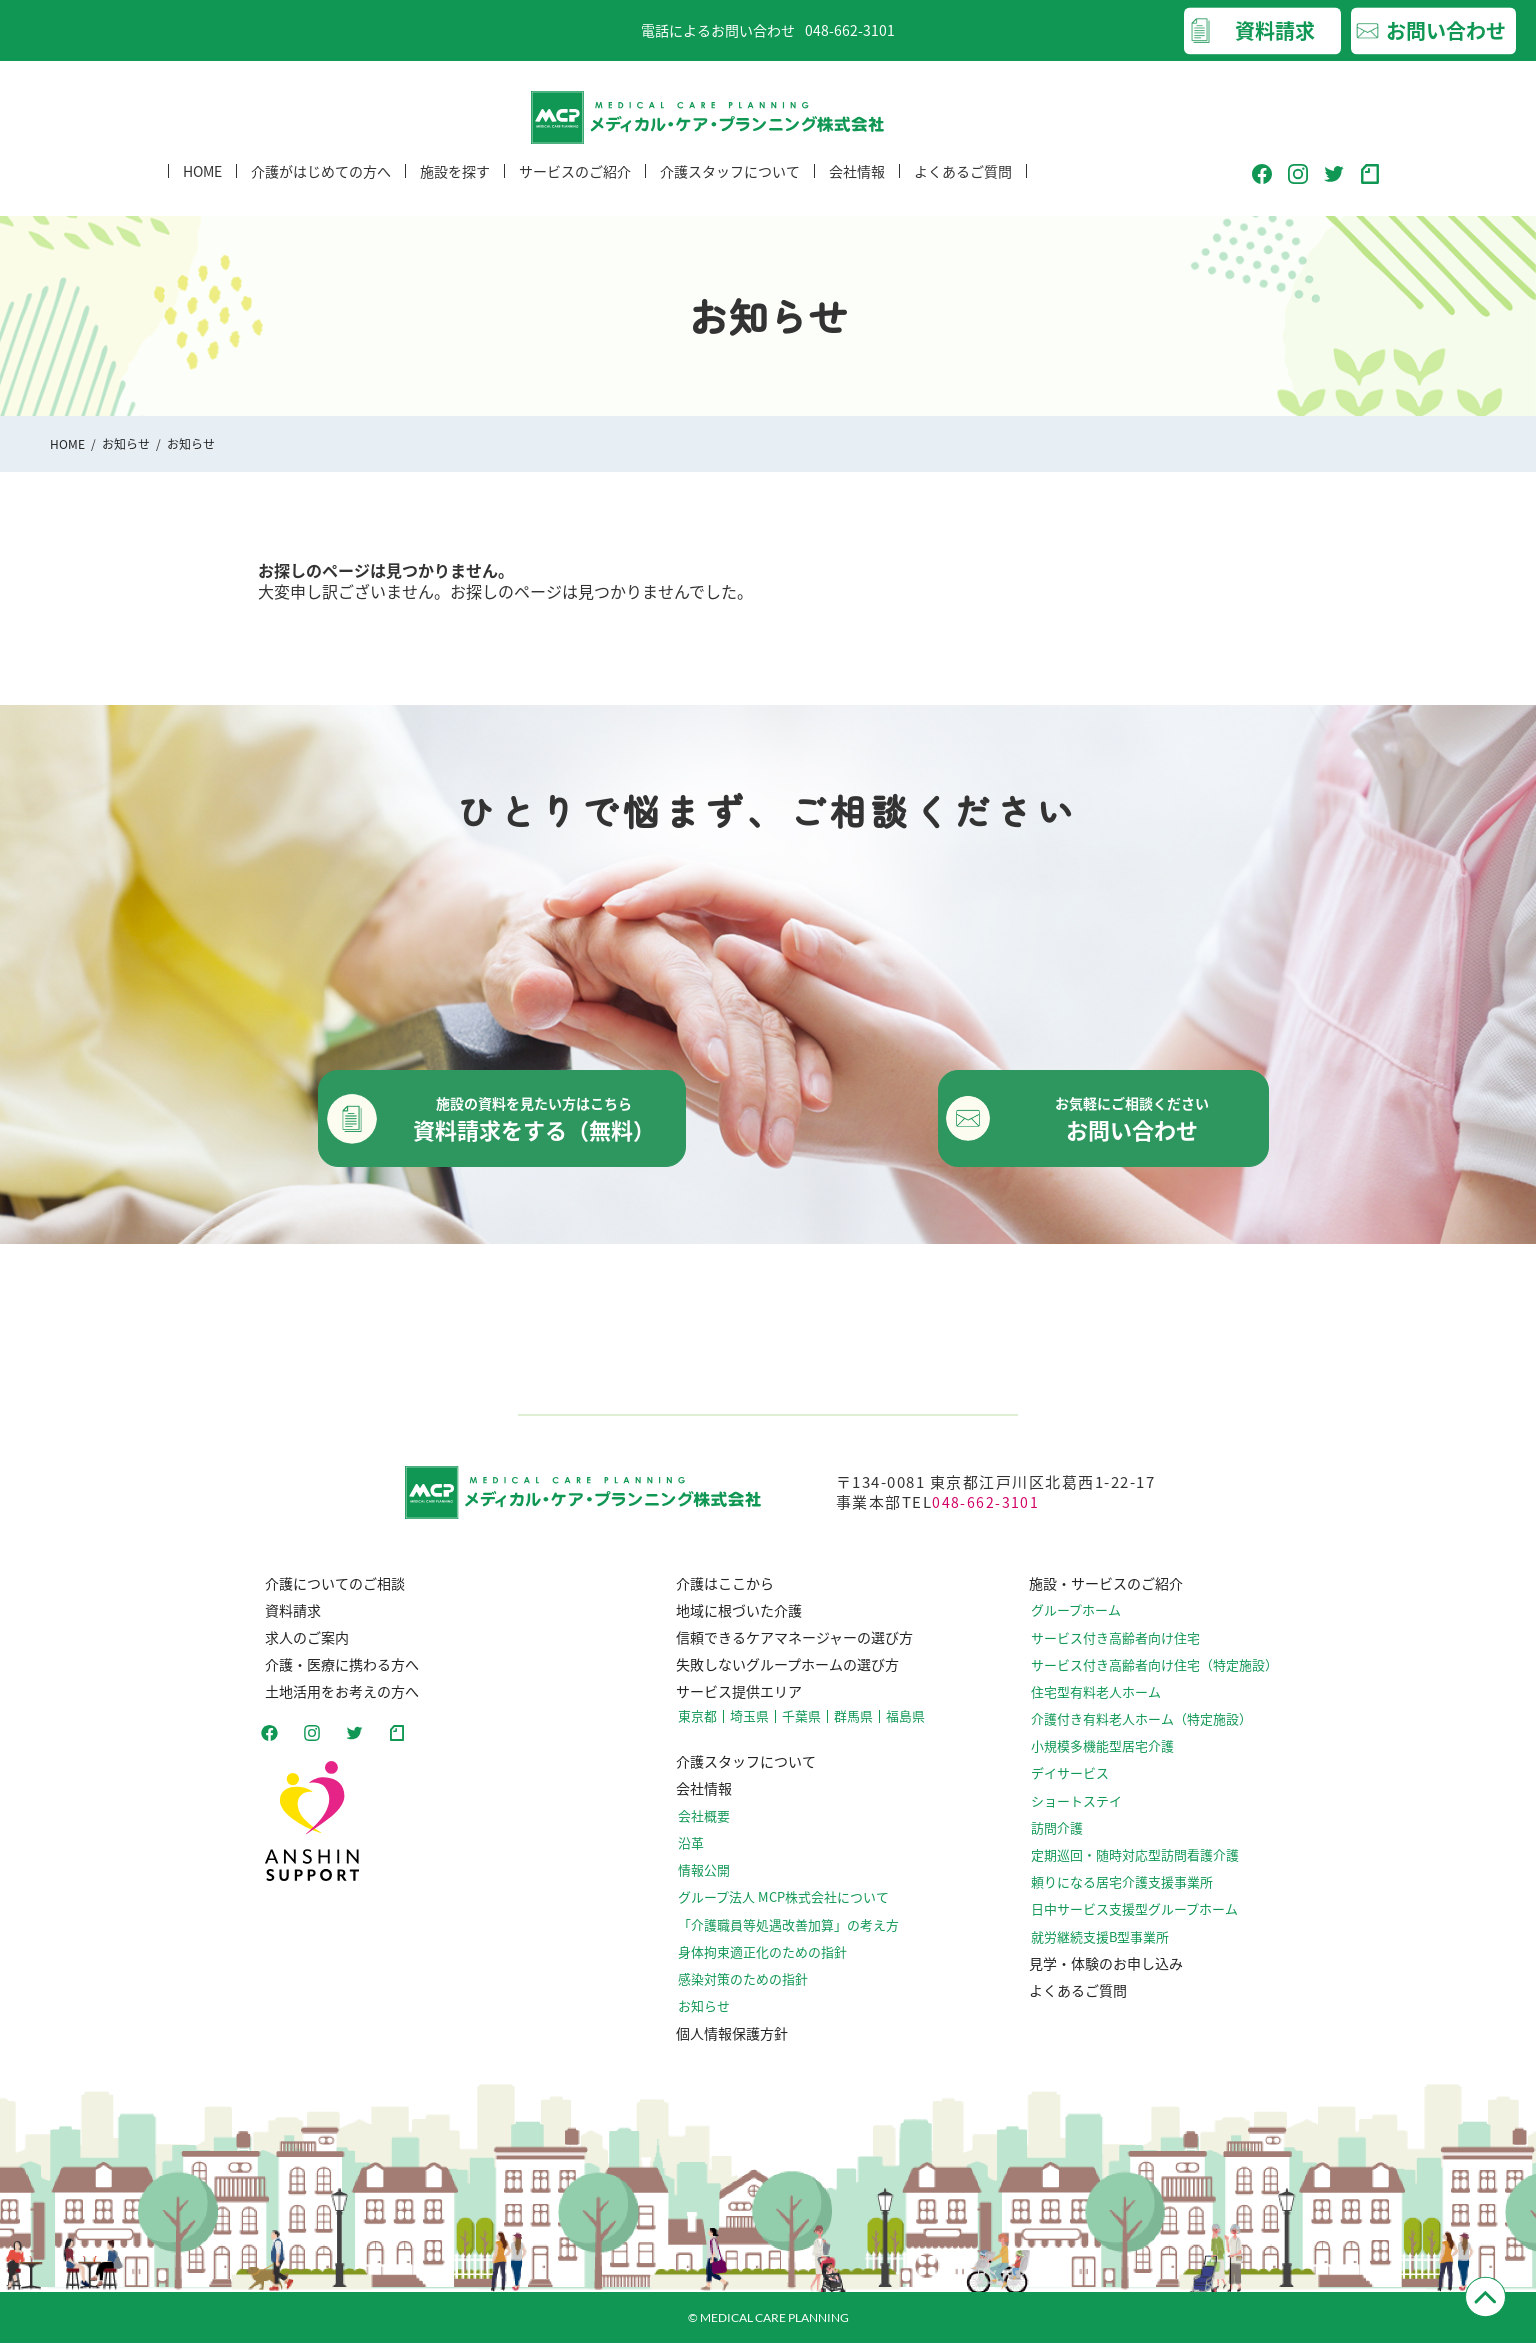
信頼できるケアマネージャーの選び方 (797, 1647)
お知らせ (126, 443)
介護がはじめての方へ (321, 189)
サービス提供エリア (742, 1701)
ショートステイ (1092, 1810)
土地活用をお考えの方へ (335, 1701)
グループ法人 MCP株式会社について (786, 1906)
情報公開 (712, 1879)
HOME (202, 189)
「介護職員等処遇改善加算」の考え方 (790, 1933)
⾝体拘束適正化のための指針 (766, 1960)
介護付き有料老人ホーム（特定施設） (1152, 1729)
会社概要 (712, 1825)
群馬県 (853, 1726)
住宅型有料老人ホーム (1110, 1701)
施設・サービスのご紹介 (1118, 1593)
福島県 (902, 1726)
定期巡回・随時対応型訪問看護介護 (1146, 1865)
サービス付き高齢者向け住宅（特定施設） (1164, 1674)
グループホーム (1091, 1620)
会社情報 (857, 189)
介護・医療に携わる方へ (335, 1674)
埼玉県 (755, 1726)
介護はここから (728, 1593)
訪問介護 (1074, 1837)
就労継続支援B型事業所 (1114, 1946)
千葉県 (804, 1726)
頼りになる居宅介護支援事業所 (1134, 1892)
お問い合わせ (1446, 30)
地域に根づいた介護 (742, 1620)
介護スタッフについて (730, 189)
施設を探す (455, 189)
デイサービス (1086, 1783)
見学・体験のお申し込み (1118, 1973)
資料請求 (1275, 30)
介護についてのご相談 (328, 1593)
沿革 (700, 1852)
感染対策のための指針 (748, 1988)
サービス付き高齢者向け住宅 (1128, 1647)
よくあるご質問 (963, 189)
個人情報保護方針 (735, 2042)
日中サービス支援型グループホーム (1145, 1919)
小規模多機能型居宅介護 (1116, 1756)
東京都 (706, 1726)
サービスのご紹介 (575, 189)
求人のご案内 (300, 1647)
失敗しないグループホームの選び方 (790, 1674)
